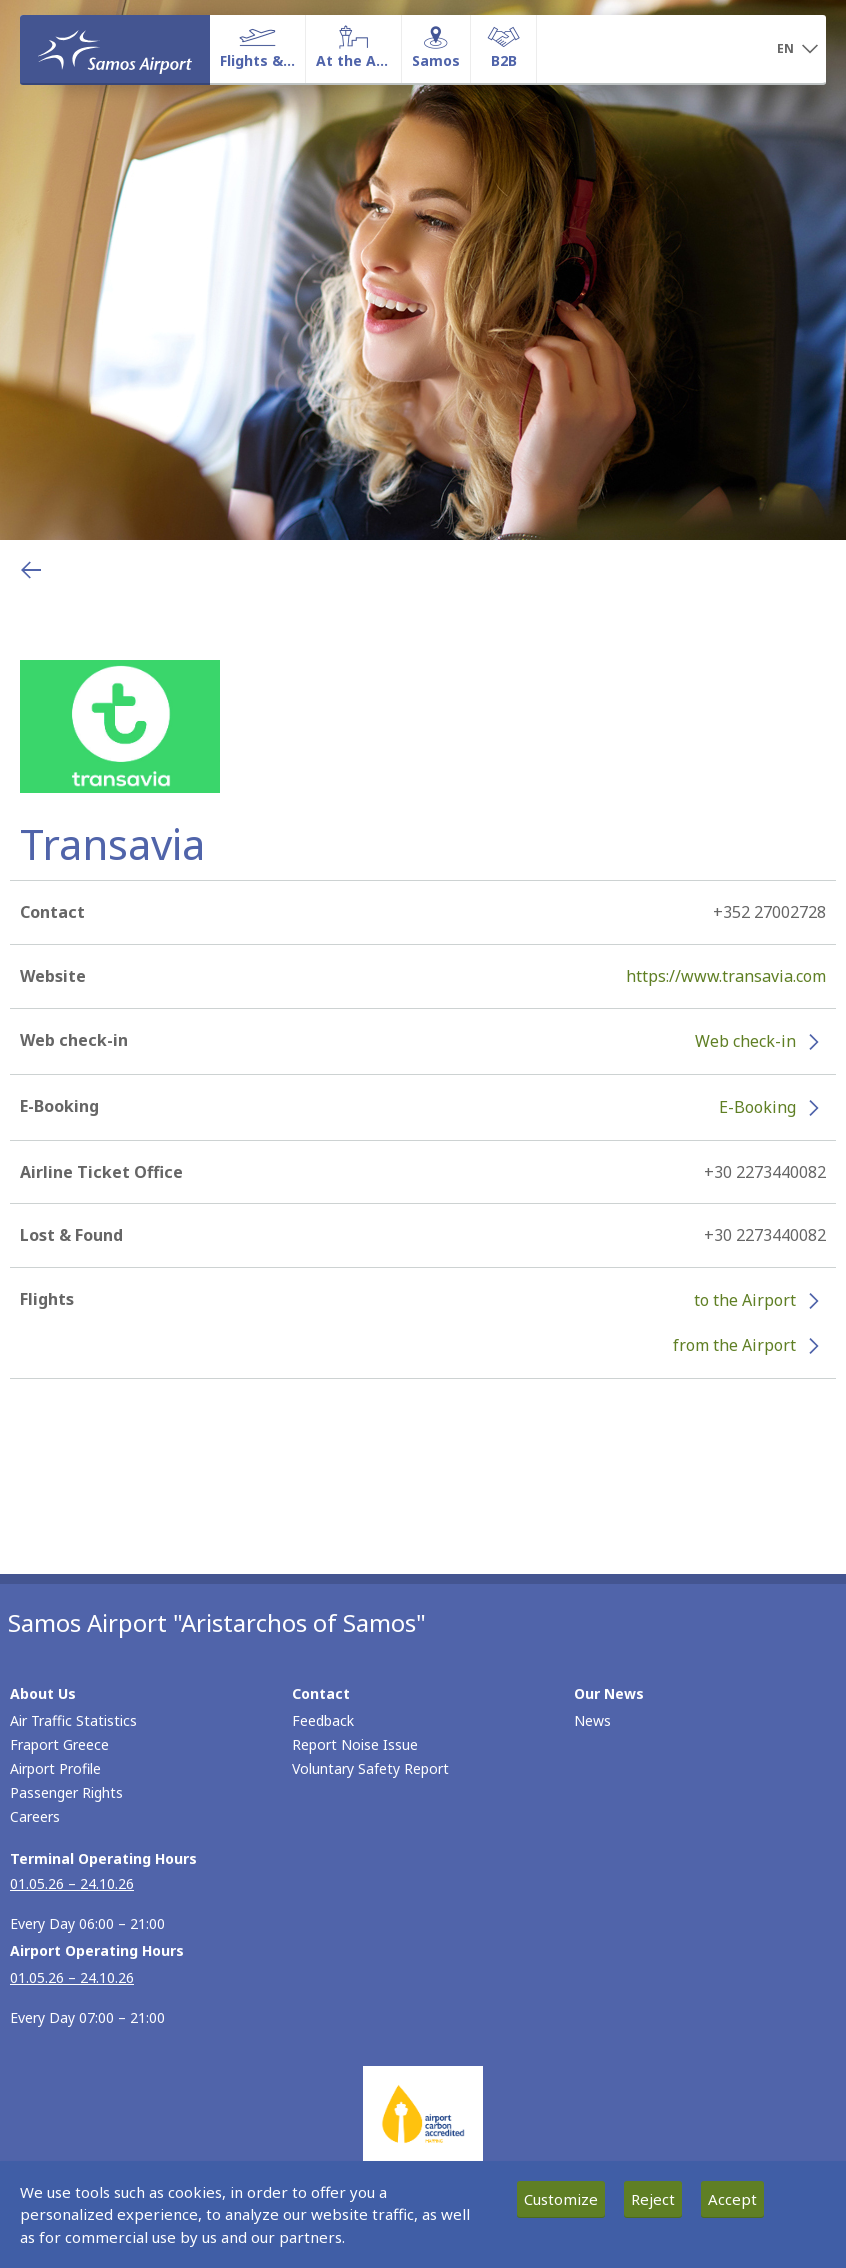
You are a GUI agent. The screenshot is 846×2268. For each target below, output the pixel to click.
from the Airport (734, 1345)
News (592, 1720)
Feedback (323, 1720)
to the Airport (745, 1300)
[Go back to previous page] (31, 570)
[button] (797, 50)
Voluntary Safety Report (370, 1768)
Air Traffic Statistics (73, 1720)
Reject (653, 2199)
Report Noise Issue (355, 1744)
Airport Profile (55, 1768)
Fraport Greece (59, 1744)
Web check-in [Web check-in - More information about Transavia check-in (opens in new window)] (745, 1041)
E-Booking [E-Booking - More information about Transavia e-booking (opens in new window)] (757, 1107)
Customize (561, 2199)
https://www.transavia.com (726, 976)
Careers (35, 1816)
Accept (732, 2199)
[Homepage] (115, 49)
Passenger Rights (66, 1792)
